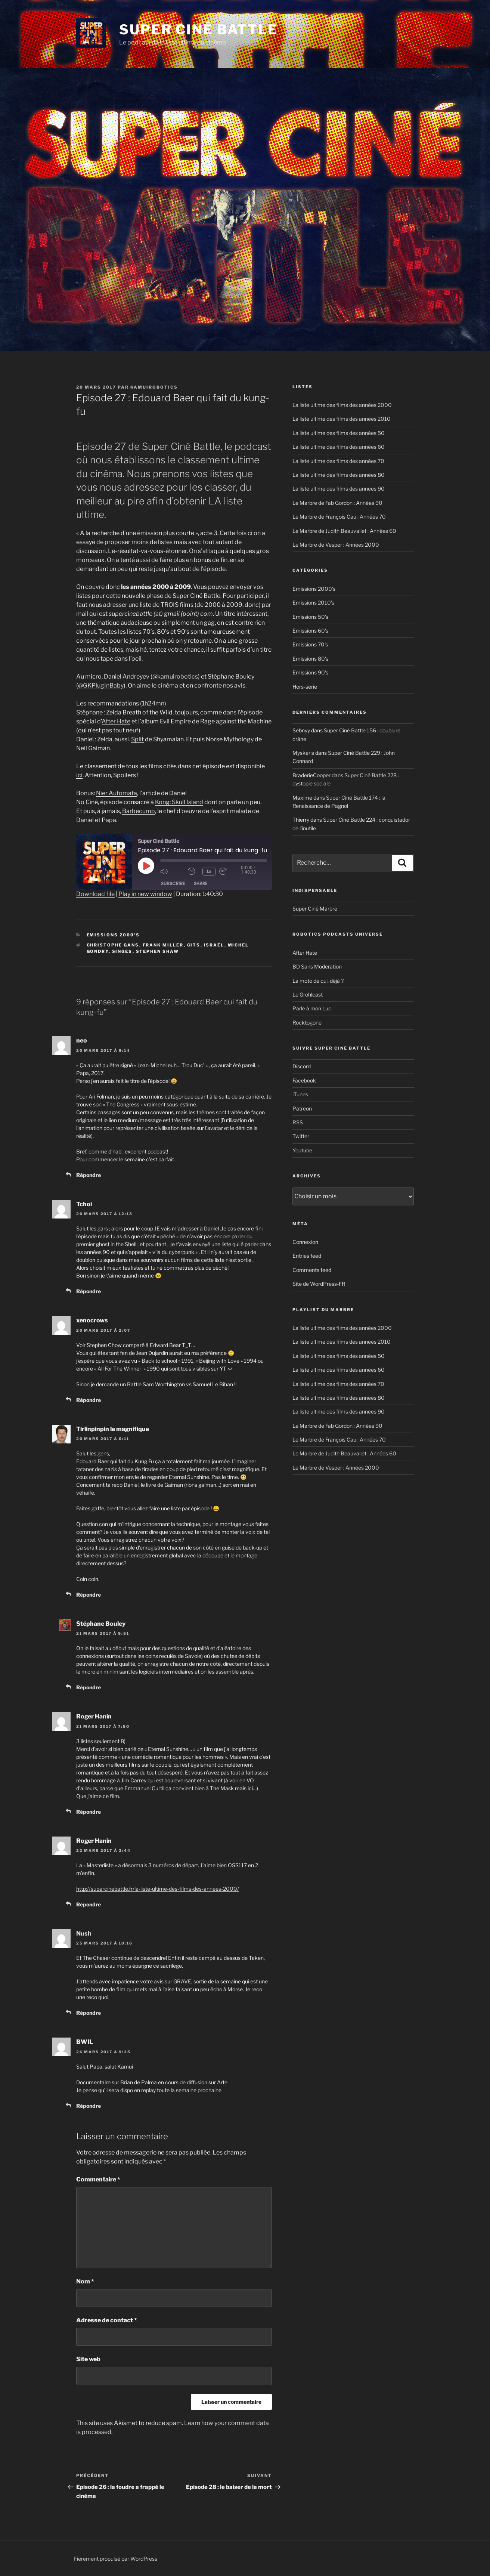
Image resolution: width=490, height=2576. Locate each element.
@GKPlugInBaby (101, 685)
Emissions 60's (310, 630)
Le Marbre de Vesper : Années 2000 (335, 544)
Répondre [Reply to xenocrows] (88, 1400)
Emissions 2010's (313, 602)
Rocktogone (307, 1022)
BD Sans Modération (317, 966)
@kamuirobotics (175, 676)
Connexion (305, 1242)
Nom (85, 2281)
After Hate (116, 721)
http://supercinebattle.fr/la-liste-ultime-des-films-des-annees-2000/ (157, 1888)
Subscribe (173, 883)
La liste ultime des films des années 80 (338, 475)
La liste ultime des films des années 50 (338, 433)
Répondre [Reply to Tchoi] (88, 1291)
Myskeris (303, 753)
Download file (95, 894)
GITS (194, 945)
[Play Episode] (146, 866)
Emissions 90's (310, 672)
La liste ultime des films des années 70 (338, 461)
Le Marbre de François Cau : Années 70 (339, 516)
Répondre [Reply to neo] (88, 1175)
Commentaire (98, 2179)
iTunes (300, 1094)
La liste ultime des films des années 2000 (342, 405)
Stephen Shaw (157, 951)
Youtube (302, 1150)
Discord (301, 1066)
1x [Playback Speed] (209, 871)
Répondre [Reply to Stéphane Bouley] (88, 1687)
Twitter (300, 1136)
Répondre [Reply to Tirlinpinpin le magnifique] (88, 1594)
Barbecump (138, 811)
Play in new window (145, 894)
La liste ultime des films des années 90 (338, 488)
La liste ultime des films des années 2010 (341, 419)
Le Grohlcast (307, 994)
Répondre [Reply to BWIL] (88, 2106)
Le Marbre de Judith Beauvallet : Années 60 (344, 531)
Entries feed (306, 1256)
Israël (214, 945)
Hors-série (304, 686)
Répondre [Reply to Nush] (88, 2013)
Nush (84, 1933)
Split (137, 739)
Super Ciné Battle (198, 29)
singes (122, 951)
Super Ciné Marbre (314, 908)
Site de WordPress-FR (318, 1284)
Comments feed (311, 1270)
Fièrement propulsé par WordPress (115, 2558)
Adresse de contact (106, 2320)
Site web (88, 2359)
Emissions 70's (310, 644)
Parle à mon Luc (311, 1008)
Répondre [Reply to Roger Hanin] (88, 1812)
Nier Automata (116, 793)
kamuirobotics (154, 387)
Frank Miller (163, 945)
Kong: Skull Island (179, 802)
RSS (297, 1122)
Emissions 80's (310, 658)
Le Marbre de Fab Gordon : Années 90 (337, 503)
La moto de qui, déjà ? (318, 980)
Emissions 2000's (113, 935)
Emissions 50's (310, 617)
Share (200, 883)
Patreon (302, 1108)
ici (79, 775)
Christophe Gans (113, 945)
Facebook (304, 1080)
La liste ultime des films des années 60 (338, 447)
